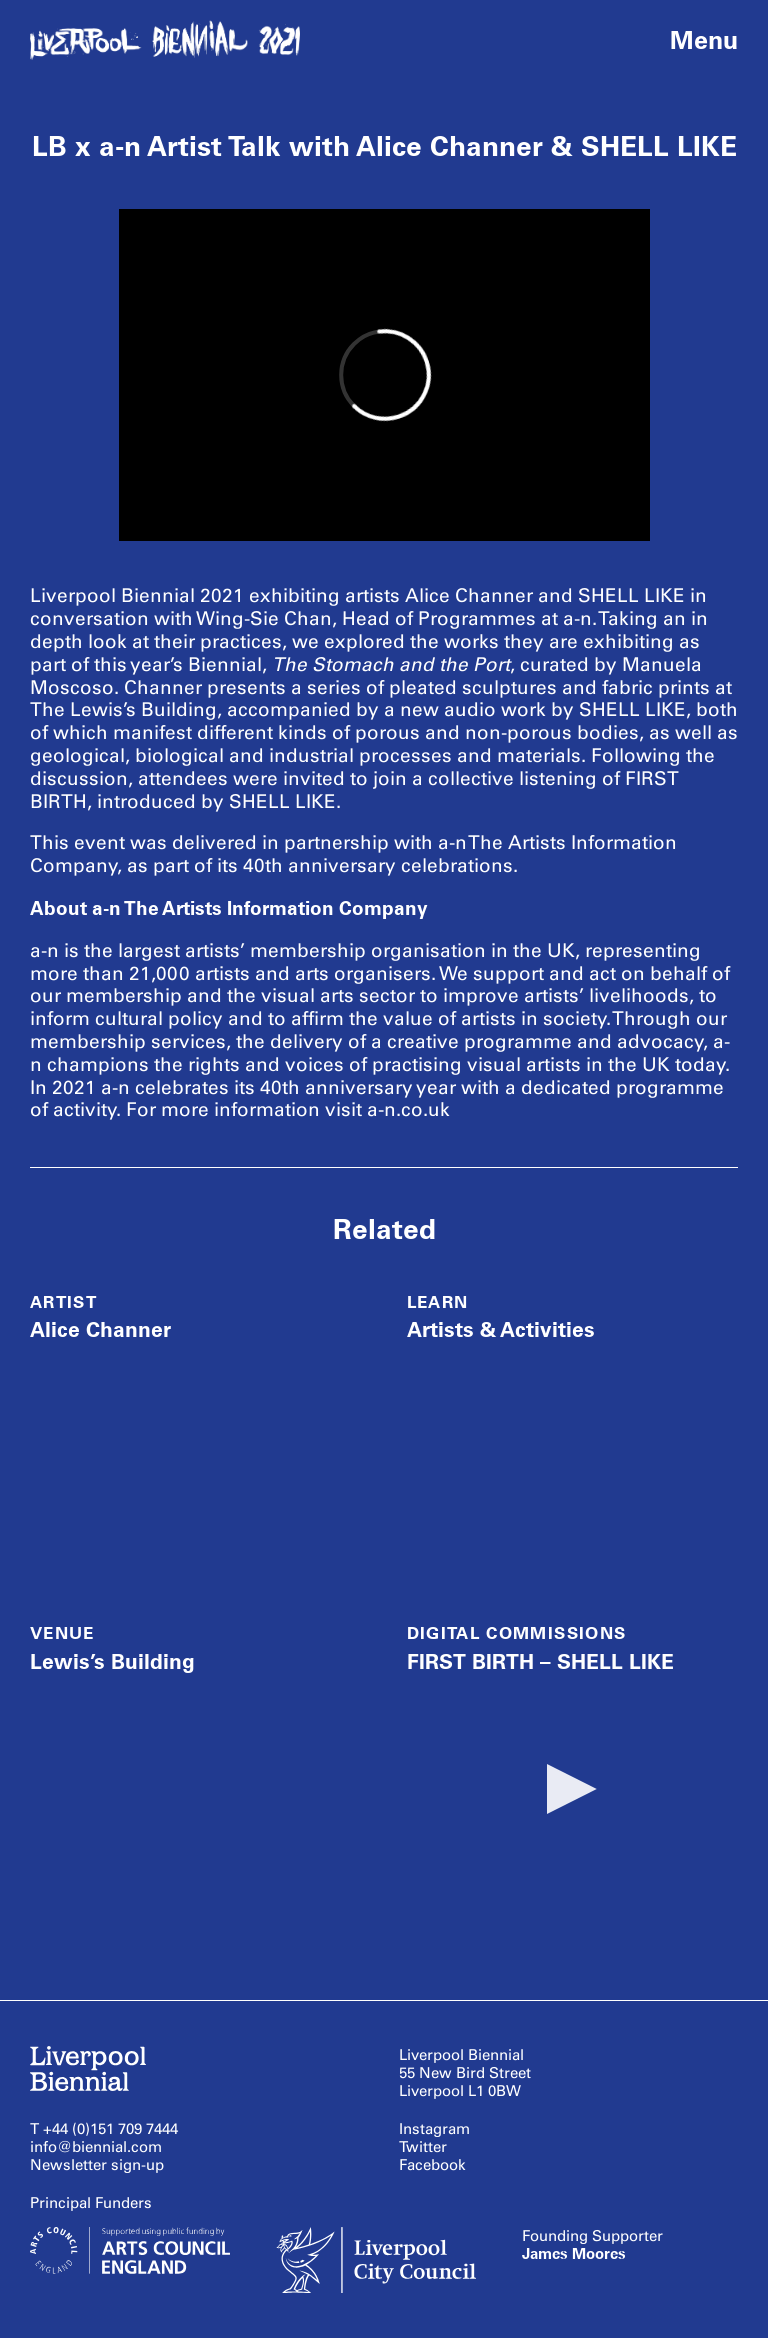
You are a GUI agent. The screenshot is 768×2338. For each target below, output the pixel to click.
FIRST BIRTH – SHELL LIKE (540, 1661)
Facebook (432, 2165)
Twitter (423, 2147)
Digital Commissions (517, 1633)
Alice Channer (100, 1329)
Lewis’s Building (112, 1661)
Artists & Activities (501, 1329)
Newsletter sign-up (97, 2165)
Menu (704, 40)
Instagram (434, 2129)
